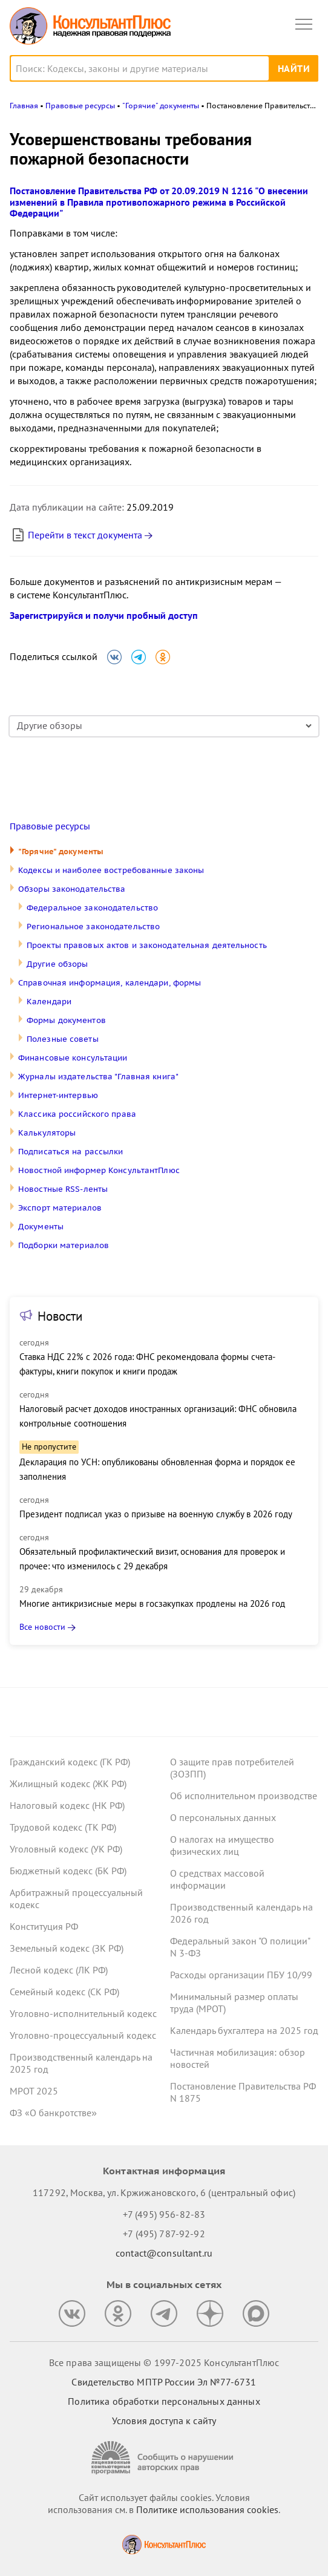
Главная (24, 105)
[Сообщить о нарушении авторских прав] (164, 2457)
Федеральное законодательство (92, 908)
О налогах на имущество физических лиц (222, 1845)
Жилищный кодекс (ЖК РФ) (68, 1783)
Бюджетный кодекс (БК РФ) (68, 1871)
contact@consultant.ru (164, 2253)
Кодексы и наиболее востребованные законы (111, 870)
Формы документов (66, 1020)
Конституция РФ (44, 1926)
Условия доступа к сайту (164, 2420)
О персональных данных (223, 1817)
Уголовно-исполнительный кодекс (83, 2013)
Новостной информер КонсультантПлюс (99, 1170)
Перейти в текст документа (76, 535)
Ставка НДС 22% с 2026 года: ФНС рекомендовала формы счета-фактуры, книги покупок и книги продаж (147, 1364)
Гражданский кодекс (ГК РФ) (70, 1762)
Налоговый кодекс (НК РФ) (67, 1805)
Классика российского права (77, 1114)
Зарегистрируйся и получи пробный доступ (104, 615)
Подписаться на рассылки (70, 1151)
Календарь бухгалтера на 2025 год (244, 2030)
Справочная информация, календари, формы (109, 983)
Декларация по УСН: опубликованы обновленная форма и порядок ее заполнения (157, 1469)
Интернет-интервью (58, 1095)
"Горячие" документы (60, 851)
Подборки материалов (63, 1245)
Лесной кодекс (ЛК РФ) (59, 1970)
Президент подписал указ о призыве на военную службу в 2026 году (155, 1514)
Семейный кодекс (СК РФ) (64, 1992)
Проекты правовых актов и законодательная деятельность (147, 945)
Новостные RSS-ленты (63, 1189)
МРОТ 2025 (34, 2091)
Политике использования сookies (207, 2509)
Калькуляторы (47, 1133)
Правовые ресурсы (50, 826)
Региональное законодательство (93, 926)
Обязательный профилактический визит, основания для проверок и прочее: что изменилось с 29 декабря (152, 1559)
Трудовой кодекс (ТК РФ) (63, 1827)
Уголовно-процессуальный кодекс (83, 2035)
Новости (60, 1316)
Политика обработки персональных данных (164, 2401)
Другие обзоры (57, 964)
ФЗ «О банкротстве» (53, 2113)
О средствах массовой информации (217, 1879)
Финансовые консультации (73, 1058)
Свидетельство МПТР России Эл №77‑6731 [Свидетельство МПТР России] (163, 2382)
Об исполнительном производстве (243, 1796)
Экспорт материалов (60, 1208)
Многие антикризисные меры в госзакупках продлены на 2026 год (152, 1603)
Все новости (42, 1626)
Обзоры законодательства (72, 889)
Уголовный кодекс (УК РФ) (66, 1849)
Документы (41, 1226)
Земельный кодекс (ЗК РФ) (66, 1948)
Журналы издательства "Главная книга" (98, 1076)
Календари (49, 1001)
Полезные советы (63, 1039)
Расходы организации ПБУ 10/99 (241, 1975)
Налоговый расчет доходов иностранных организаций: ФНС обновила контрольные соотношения (158, 1416)
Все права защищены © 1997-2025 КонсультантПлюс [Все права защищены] (164, 2362)
